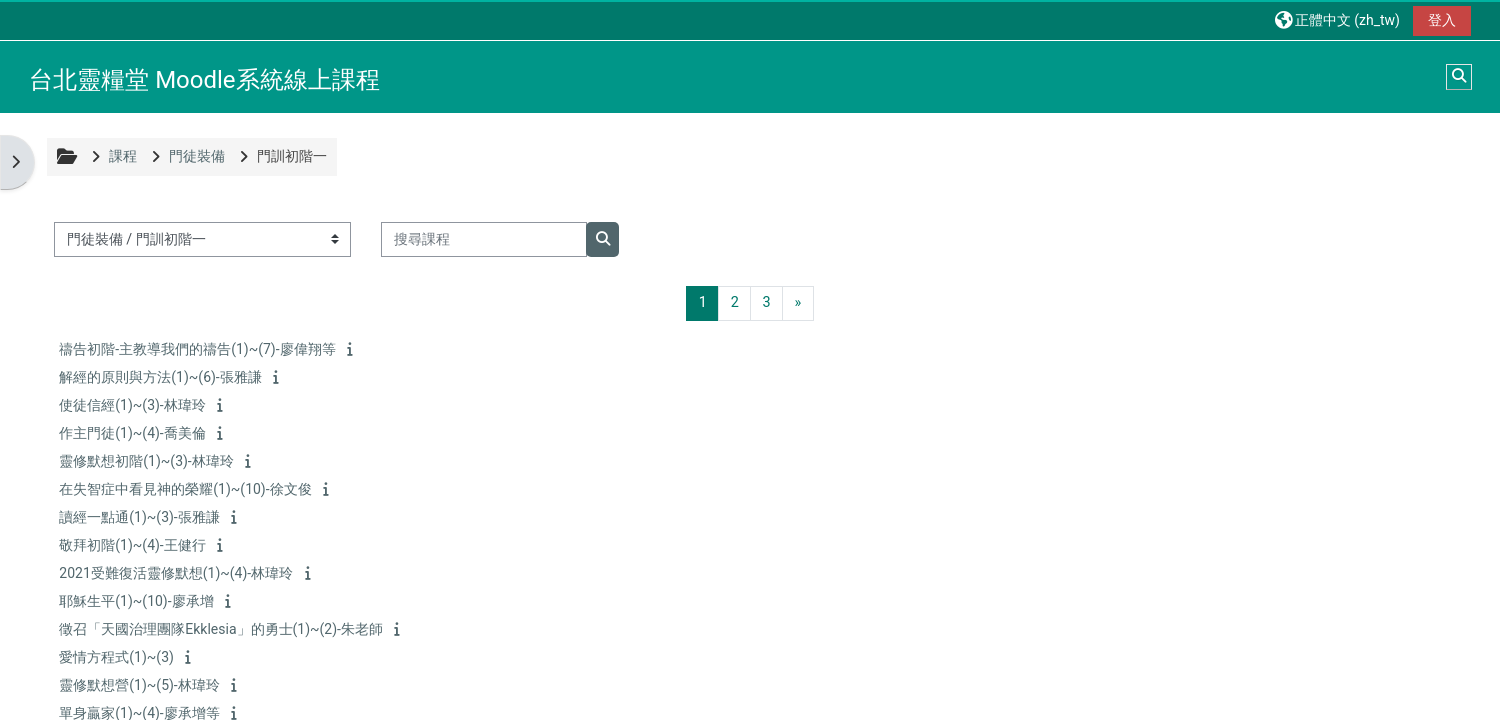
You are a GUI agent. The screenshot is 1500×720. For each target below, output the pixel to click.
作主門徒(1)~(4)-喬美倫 (134, 433)
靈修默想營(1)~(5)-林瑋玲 (141, 685)
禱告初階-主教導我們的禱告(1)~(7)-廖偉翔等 (199, 349)
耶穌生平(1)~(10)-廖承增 (138, 601)
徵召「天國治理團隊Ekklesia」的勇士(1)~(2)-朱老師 (223, 629)
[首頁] (15, 74)
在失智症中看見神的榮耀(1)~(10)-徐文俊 (187, 489)
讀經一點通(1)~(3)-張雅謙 (141, 517)
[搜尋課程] (486, 239)
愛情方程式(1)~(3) (118, 657)
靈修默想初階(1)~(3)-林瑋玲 (148, 461)
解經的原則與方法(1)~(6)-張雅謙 (162, 377)
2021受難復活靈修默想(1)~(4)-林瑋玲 (178, 573)
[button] (1335, 19)
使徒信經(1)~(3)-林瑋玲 (134, 405)
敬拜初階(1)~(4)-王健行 (134, 545)
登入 (1440, 20)
